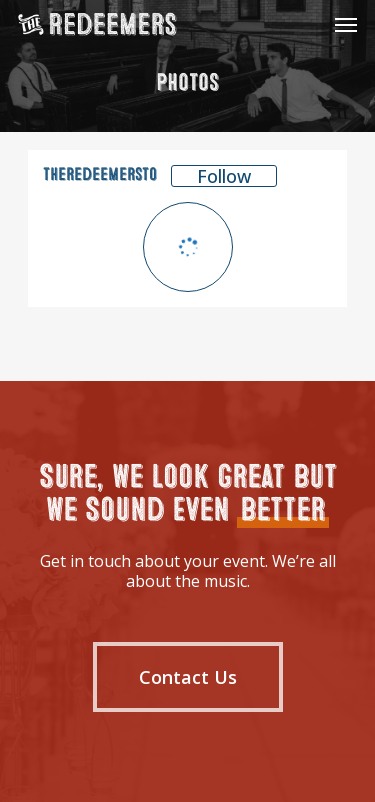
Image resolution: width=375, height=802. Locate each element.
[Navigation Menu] (346, 24)
